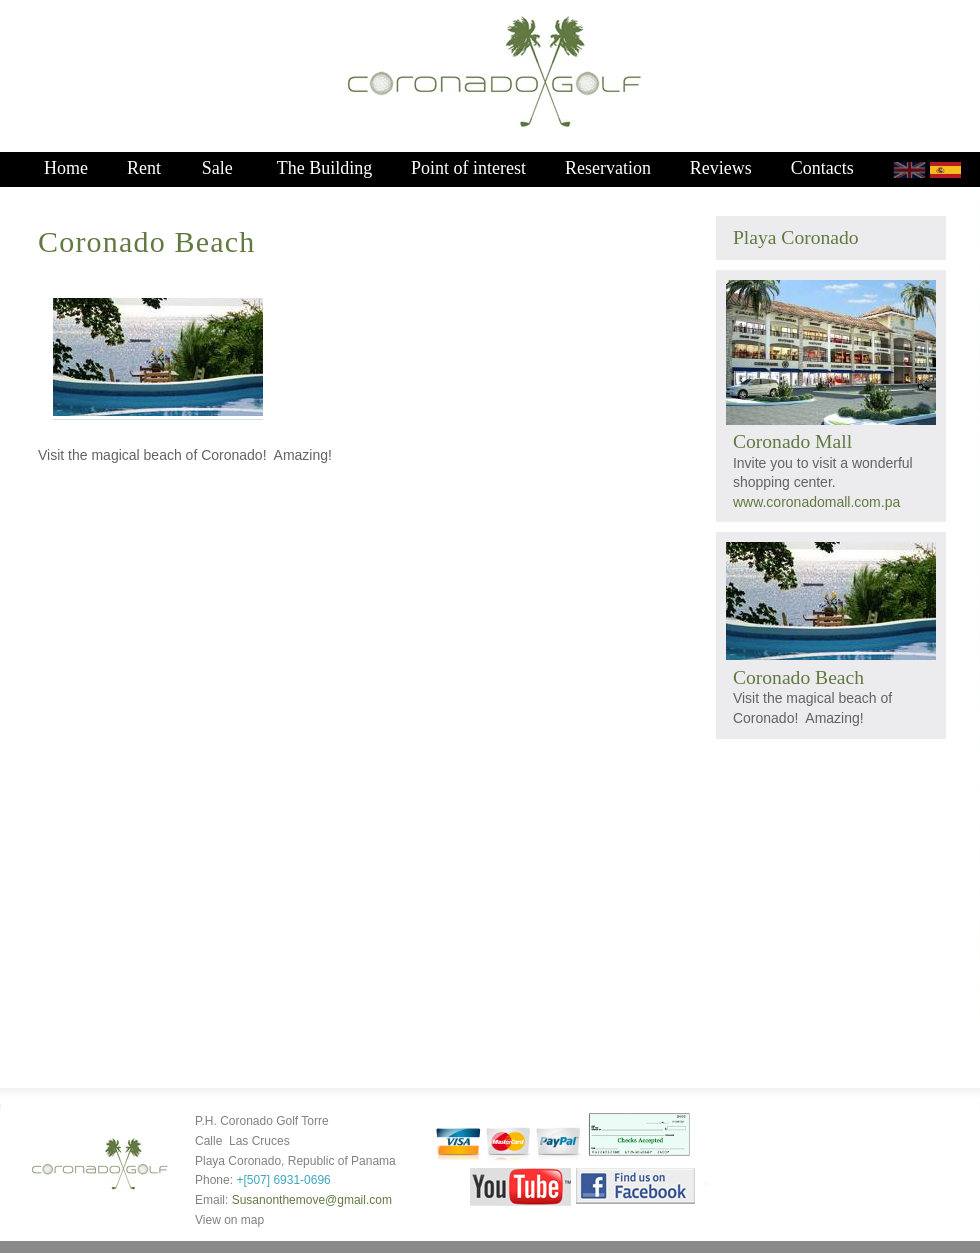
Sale (217, 168)
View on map (229, 1220)
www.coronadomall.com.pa (816, 502)
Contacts (822, 168)
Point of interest (468, 168)
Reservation (608, 168)
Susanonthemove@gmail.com (312, 1200)
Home (66, 168)
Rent (144, 168)
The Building (325, 168)
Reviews (721, 168)
